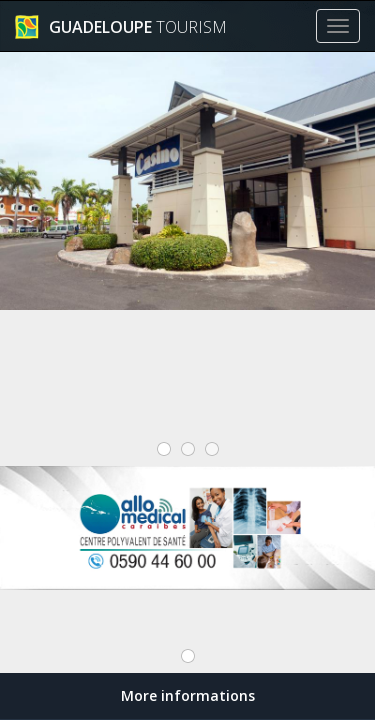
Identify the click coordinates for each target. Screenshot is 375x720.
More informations (188, 695)
